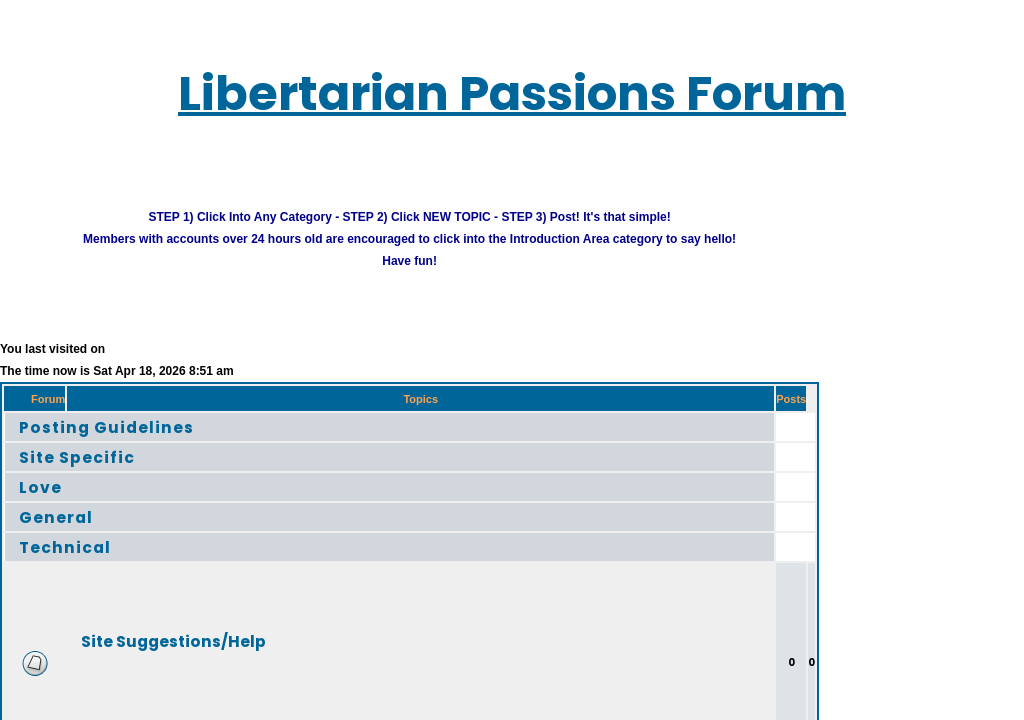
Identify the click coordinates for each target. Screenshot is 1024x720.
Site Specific (60, 445)
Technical (50, 535)
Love (29, 475)
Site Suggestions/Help (143, 629)
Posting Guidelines (84, 415)
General (42, 505)
